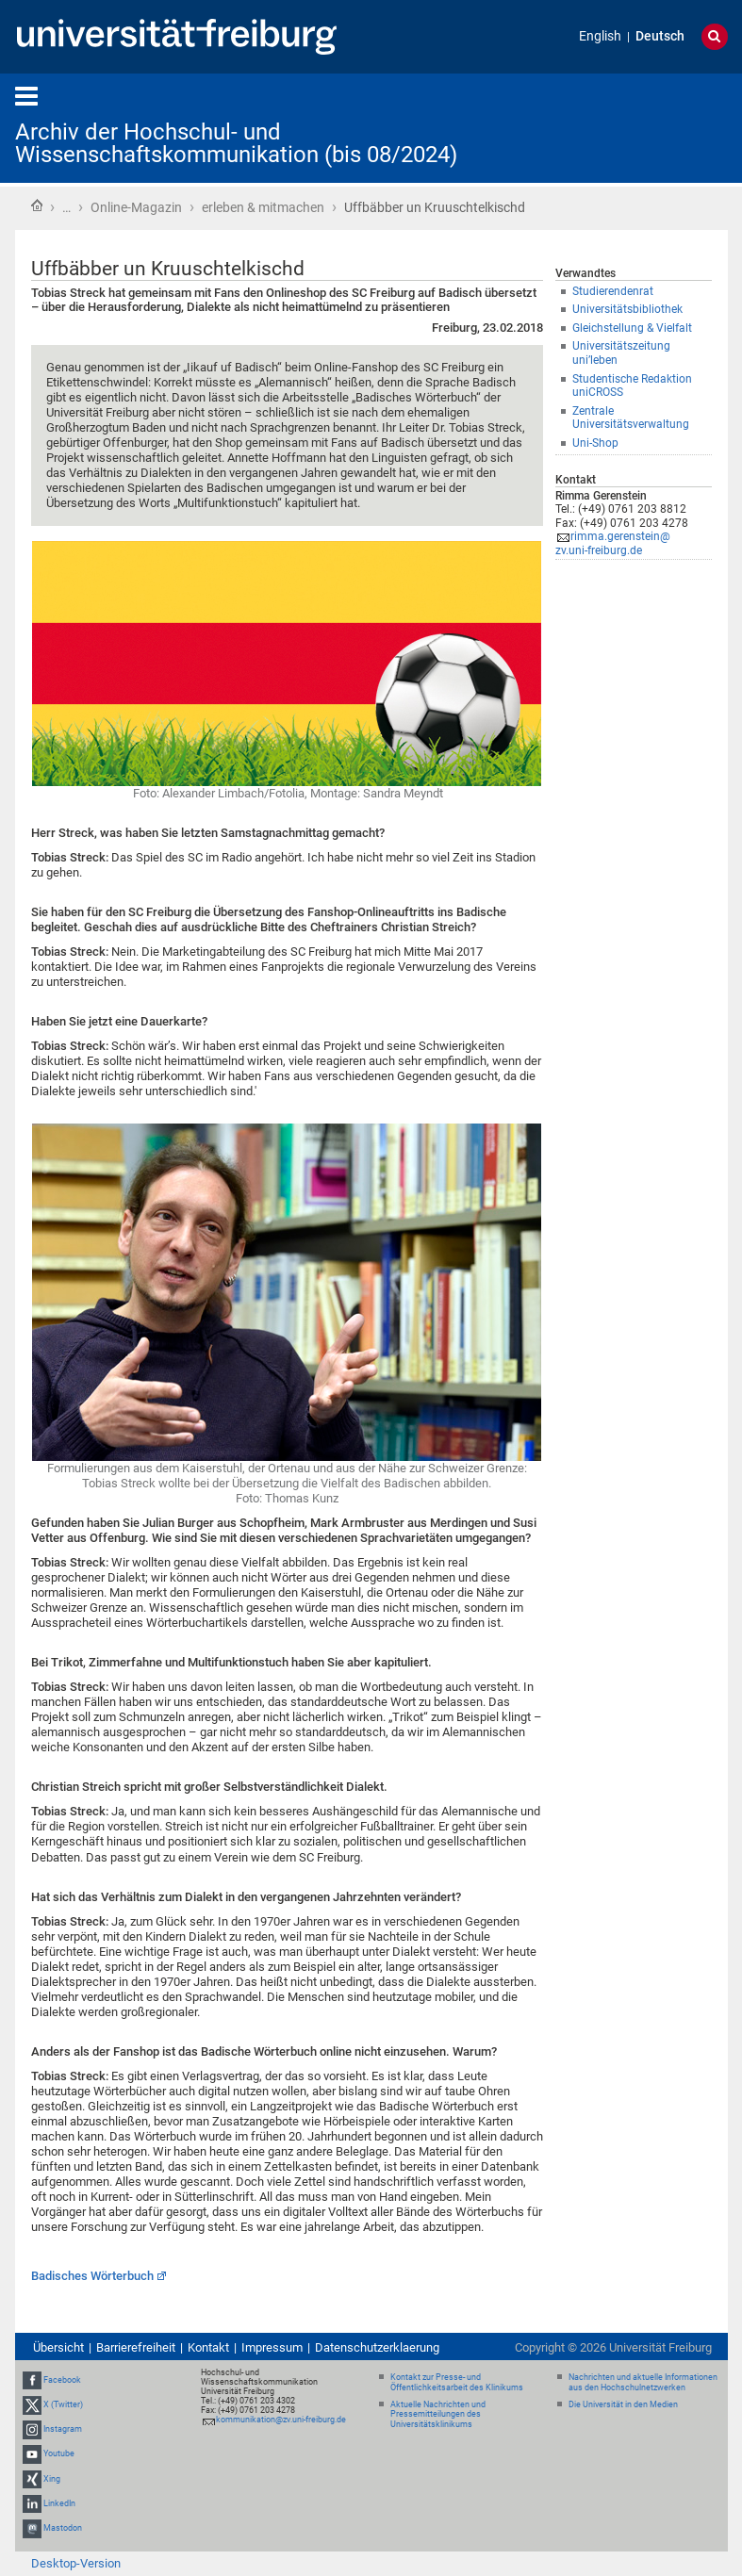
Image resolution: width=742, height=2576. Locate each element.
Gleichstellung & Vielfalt (632, 328)
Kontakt (208, 2347)
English (600, 36)
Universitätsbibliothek (627, 309)
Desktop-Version (76, 2563)
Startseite (36, 205)
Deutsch (659, 36)
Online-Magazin (136, 207)
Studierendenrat (612, 291)
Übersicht (58, 2347)
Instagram (62, 2429)
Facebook (62, 2380)
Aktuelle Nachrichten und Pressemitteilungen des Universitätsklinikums (438, 2415)
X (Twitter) (63, 2404)
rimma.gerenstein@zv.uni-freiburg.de (612, 543)
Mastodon (62, 2528)
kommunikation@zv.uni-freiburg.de (281, 2419)
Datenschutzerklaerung (377, 2347)
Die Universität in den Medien (623, 2404)
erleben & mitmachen (263, 207)
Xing (51, 2479)
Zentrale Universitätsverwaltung (630, 418)
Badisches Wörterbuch (92, 2276)
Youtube (58, 2454)
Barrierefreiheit (135, 2347)
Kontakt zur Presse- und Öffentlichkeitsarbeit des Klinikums (456, 2382)
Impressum (272, 2347)
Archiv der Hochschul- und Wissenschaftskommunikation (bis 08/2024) (236, 143)
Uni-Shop (595, 443)
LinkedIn (59, 2503)
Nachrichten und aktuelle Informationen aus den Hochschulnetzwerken (643, 2382)
